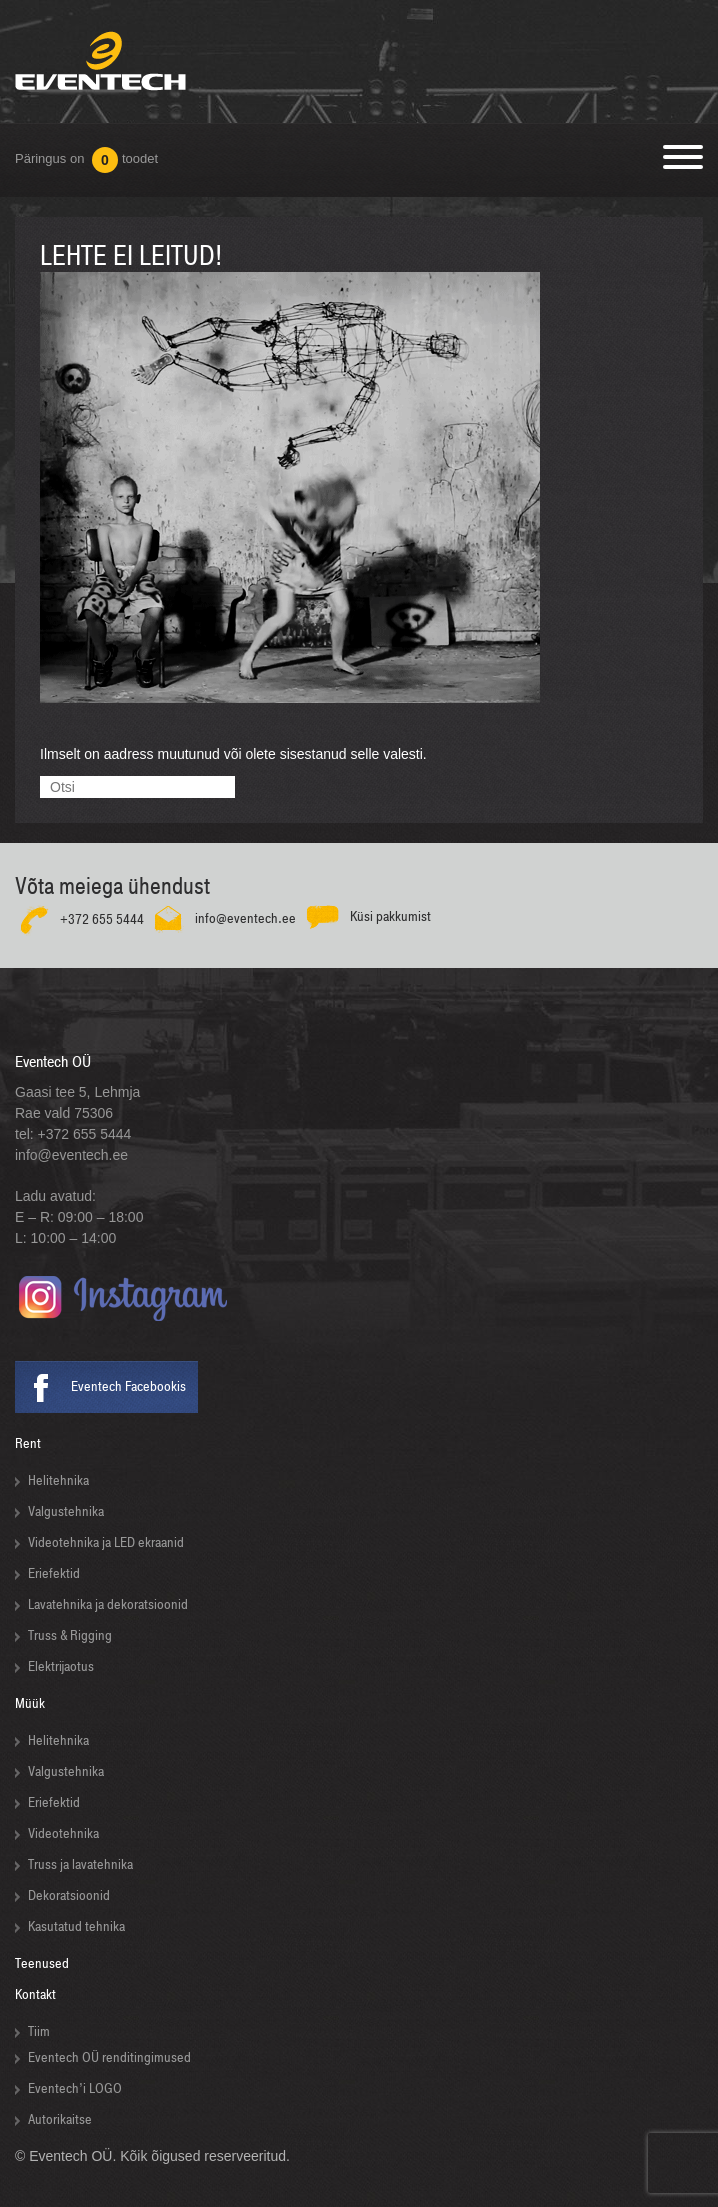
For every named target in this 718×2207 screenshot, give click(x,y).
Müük (30, 1703)
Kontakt (35, 1994)
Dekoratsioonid (69, 1895)
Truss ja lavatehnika (80, 1864)
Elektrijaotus (61, 1666)
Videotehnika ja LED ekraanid (106, 1542)
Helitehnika (58, 1480)
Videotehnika (63, 1833)
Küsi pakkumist (390, 915)
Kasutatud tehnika (76, 1926)
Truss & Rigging (70, 1635)
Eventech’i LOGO (75, 2088)
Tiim (39, 2031)
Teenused (42, 1963)
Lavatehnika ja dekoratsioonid (108, 1604)
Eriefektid (54, 1573)
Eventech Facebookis (128, 1386)
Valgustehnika (66, 1511)
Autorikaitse (60, 2119)
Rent (28, 1443)
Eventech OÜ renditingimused (109, 2057)
